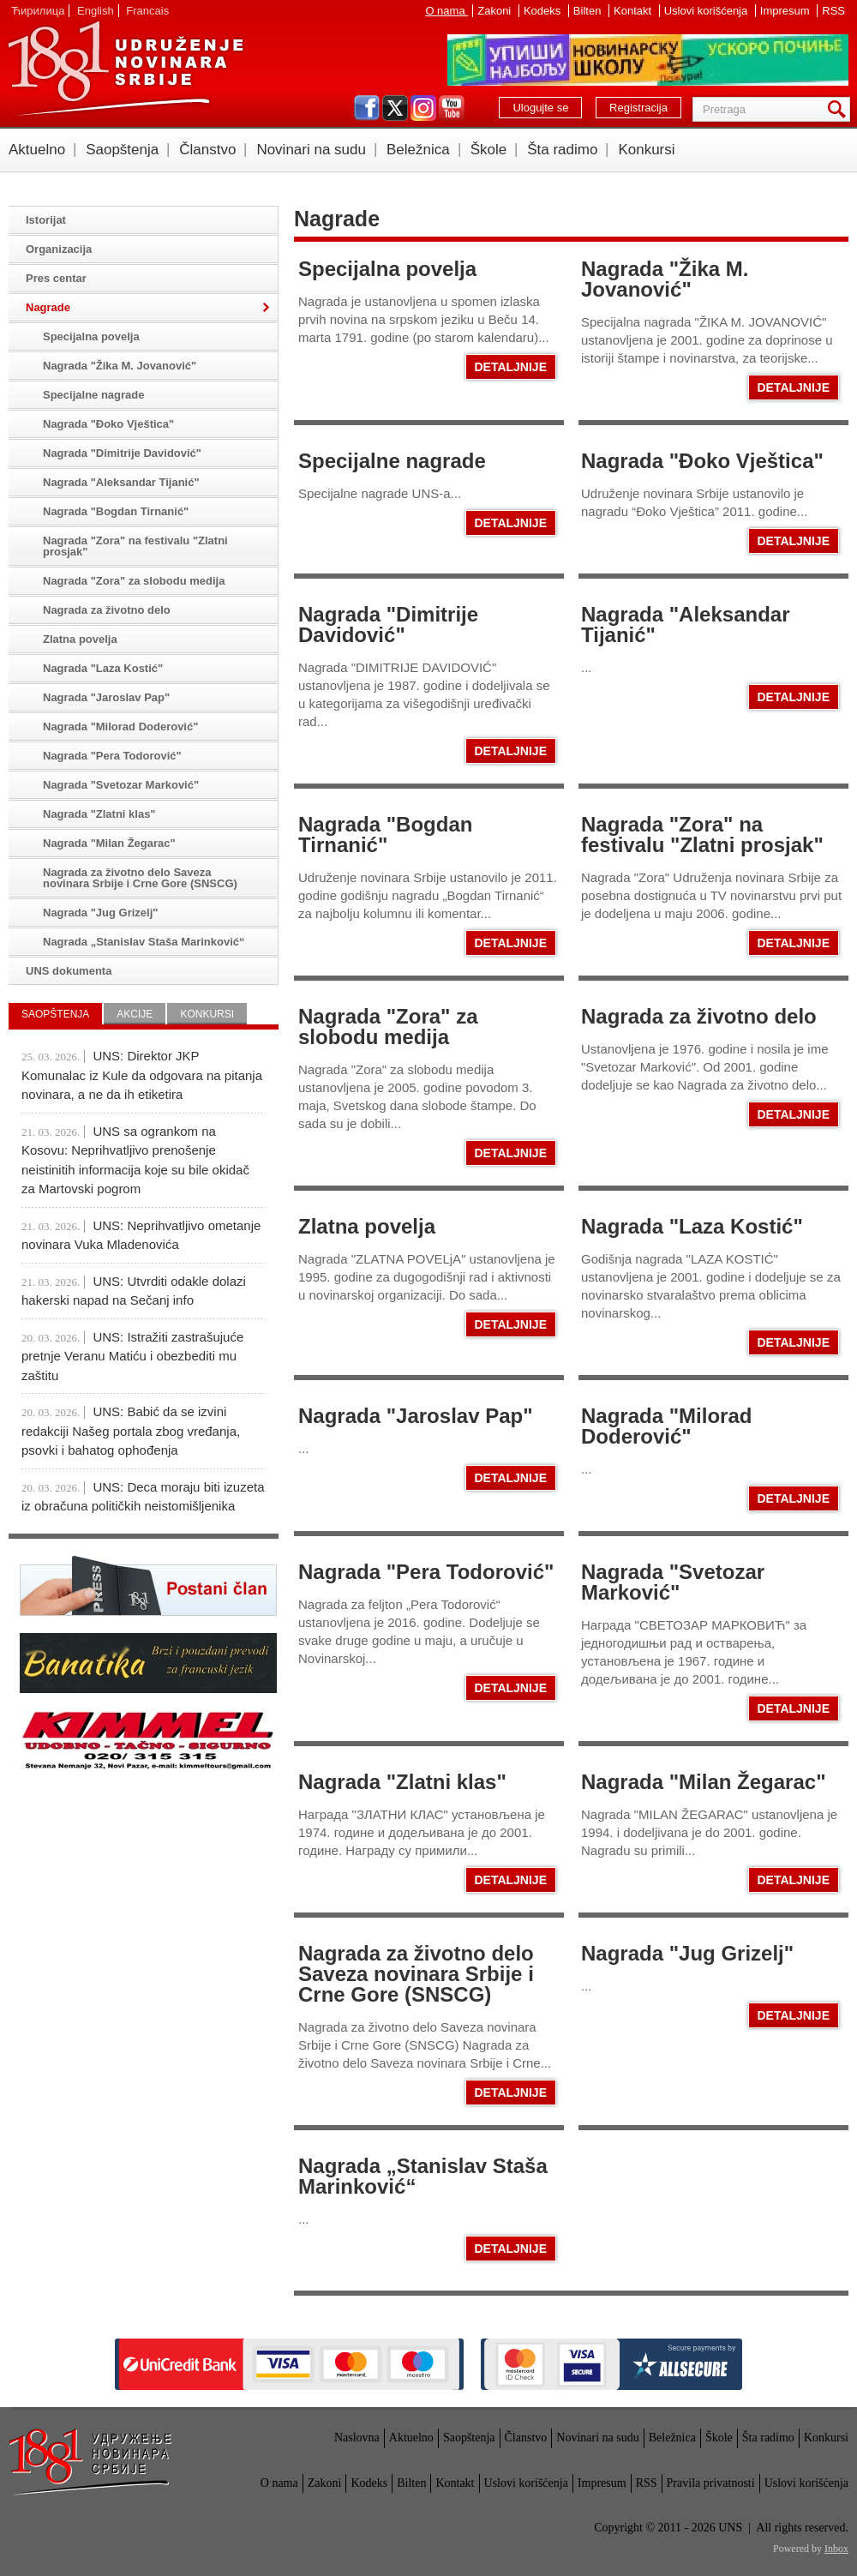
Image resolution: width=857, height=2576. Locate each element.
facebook (367, 108)
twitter (395, 108)
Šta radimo (562, 149)
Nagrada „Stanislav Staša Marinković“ (423, 2176)
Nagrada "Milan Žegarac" (703, 1781)
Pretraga (840, 109)
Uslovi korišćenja (707, 10)
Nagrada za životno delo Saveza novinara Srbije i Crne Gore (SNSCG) (416, 1974)
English (95, 10)
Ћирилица (37, 10)
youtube (451, 108)
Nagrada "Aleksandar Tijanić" (685, 624)
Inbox (836, 2549)
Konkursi (646, 149)
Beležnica (418, 149)
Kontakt (634, 10)
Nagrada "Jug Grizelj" (687, 1953)
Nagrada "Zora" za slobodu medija (387, 1026)
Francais (147, 10)
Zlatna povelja (366, 1226)
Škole (488, 149)
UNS (125, 68)
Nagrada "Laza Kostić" (692, 1226)
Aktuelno (37, 149)
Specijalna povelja (387, 268)
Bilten (588, 10)
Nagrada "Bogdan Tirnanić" (385, 834)
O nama (446, 10)
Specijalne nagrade (392, 460)
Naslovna (357, 2437)
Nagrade (48, 307)
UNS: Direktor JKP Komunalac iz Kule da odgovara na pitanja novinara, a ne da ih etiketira (141, 1075)
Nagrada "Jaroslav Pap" (415, 1415)
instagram (423, 108)
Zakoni (495, 10)
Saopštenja (122, 149)
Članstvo (207, 149)
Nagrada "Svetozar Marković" (672, 1582)
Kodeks (544, 10)
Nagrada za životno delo (699, 1016)
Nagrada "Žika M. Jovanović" (664, 279)
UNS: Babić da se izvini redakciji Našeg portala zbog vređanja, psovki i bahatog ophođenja (130, 1430)
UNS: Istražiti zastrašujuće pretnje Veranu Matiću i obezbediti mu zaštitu (132, 1356)
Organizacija (59, 249)
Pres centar (56, 278)
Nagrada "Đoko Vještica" (702, 460)
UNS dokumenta (68, 970)
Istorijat (46, 219)
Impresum (786, 10)
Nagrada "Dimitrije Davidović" (388, 624)
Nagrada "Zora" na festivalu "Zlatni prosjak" (702, 834)
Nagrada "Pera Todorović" (426, 1571)
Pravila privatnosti (711, 2483)
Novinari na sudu (311, 149)
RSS (833, 10)
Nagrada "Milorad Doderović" (666, 1426)
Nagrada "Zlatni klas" (402, 1781)
